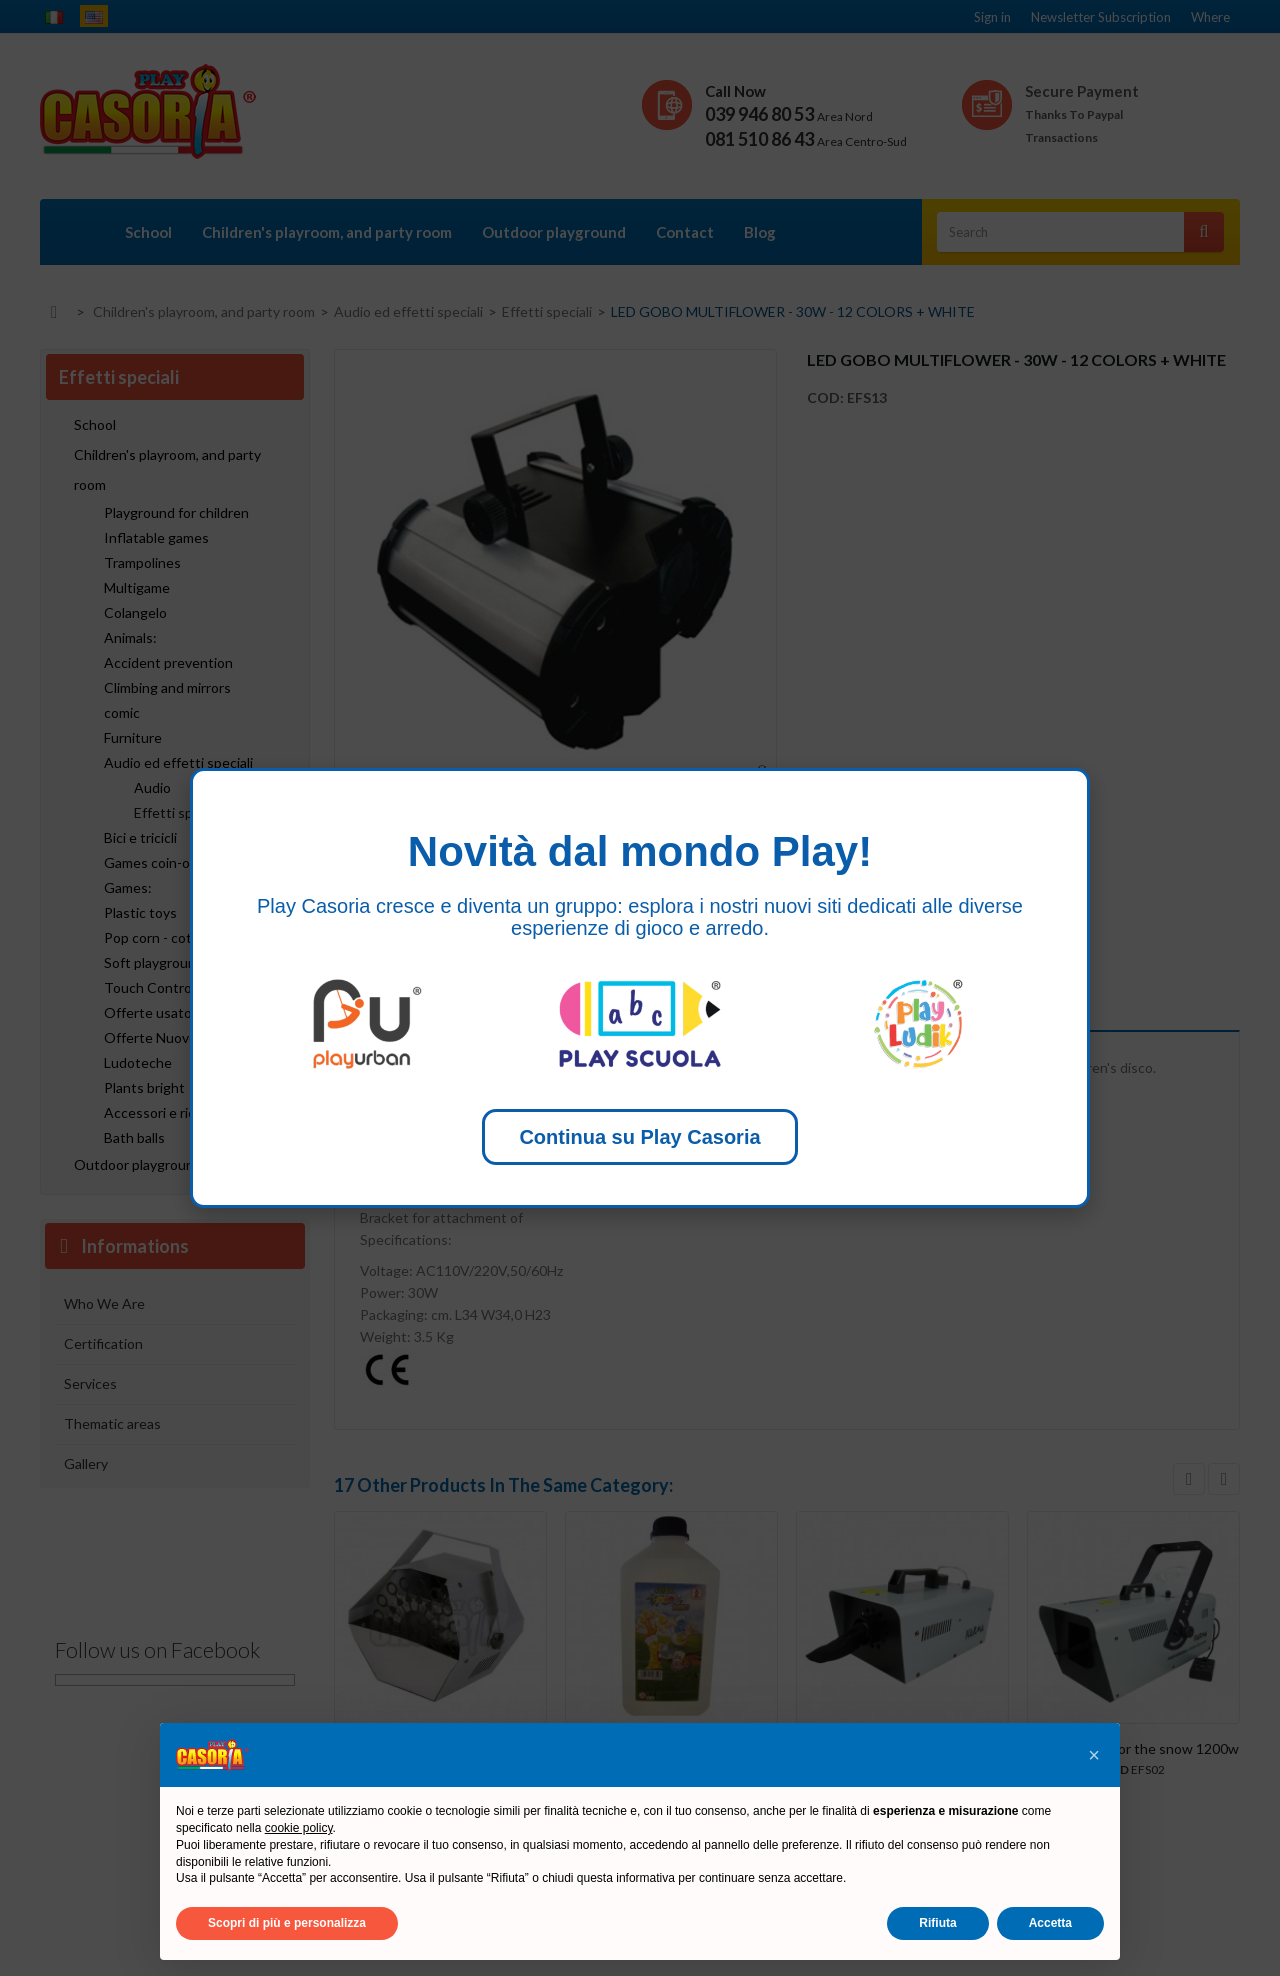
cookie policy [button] (299, 1828)
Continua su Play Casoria (639, 1137)
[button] (1094, 1755)
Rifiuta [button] (937, 1923)
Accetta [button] (1050, 1923)
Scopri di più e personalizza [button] (287, 1923)
